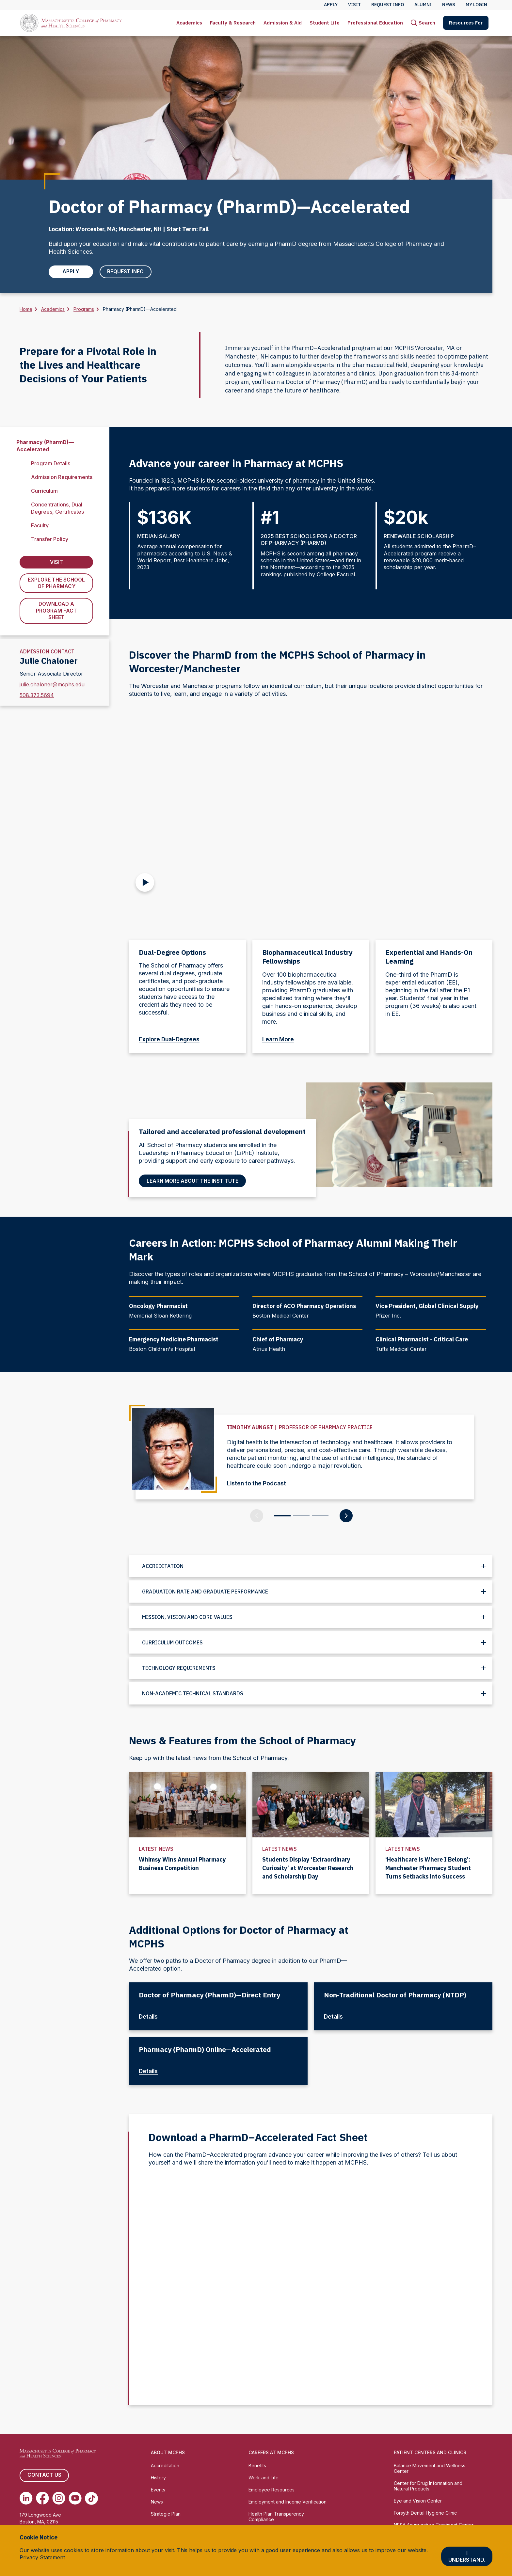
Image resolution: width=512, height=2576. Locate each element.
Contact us (44, 2475)
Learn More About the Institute (193, 1181)
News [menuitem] (448, 5)
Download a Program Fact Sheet (56, 611)
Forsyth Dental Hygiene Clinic (425, 2513)
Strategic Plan (166, 2514)
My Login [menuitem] (476, 5)
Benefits (257, 2465)
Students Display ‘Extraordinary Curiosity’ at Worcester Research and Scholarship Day (308, 1868)
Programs (83, 309)
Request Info (123, 272)
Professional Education (375, 23)
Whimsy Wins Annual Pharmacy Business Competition (182, 1864)
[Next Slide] (346, 1516)
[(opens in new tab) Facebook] (42, 2498)
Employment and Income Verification (287, 2501)
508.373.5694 (37, 696)
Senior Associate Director (51, 674)
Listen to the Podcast (260, 1483)
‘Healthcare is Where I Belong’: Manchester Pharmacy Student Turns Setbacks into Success (428, 1868)
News (157, 2501)
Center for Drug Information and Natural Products (428, 2485)
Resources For (466, 23)
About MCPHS (168, 2453)
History (158, 2477)
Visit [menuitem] (354, 5)
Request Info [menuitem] (387, 5)
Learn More (281, 1039)
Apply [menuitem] (331, 5)
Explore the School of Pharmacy (56, 583)
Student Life (325, 23)
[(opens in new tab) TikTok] (91, 2498)
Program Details (50, 463)
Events (158, 2489)
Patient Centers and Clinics (430, 2453)
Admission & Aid (283, 23)
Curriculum (44, 491)
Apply (69, 272)
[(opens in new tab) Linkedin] (26, 2498)
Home (26, 309)
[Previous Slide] (256, 1516)
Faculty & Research (233, 23)
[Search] (423, 23)
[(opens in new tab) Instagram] (58, 2498)
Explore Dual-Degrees (173, 1039)
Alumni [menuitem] (423, 5)
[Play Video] (145, 881)
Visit (56, 562)
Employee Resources (271, 2489)
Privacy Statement (42, 2557)
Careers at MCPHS (271, 2453)
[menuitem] (189, 23)
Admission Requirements (61, 477)
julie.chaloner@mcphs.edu (52, 685)
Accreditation (165, 2465)
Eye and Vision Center (418, 2501)
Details (151, 2016)
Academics (189, 23)
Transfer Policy (49, 539)
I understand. (466, 2556)
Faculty (40, 525)
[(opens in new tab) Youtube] (75, 2498)
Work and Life (263, 2477)
